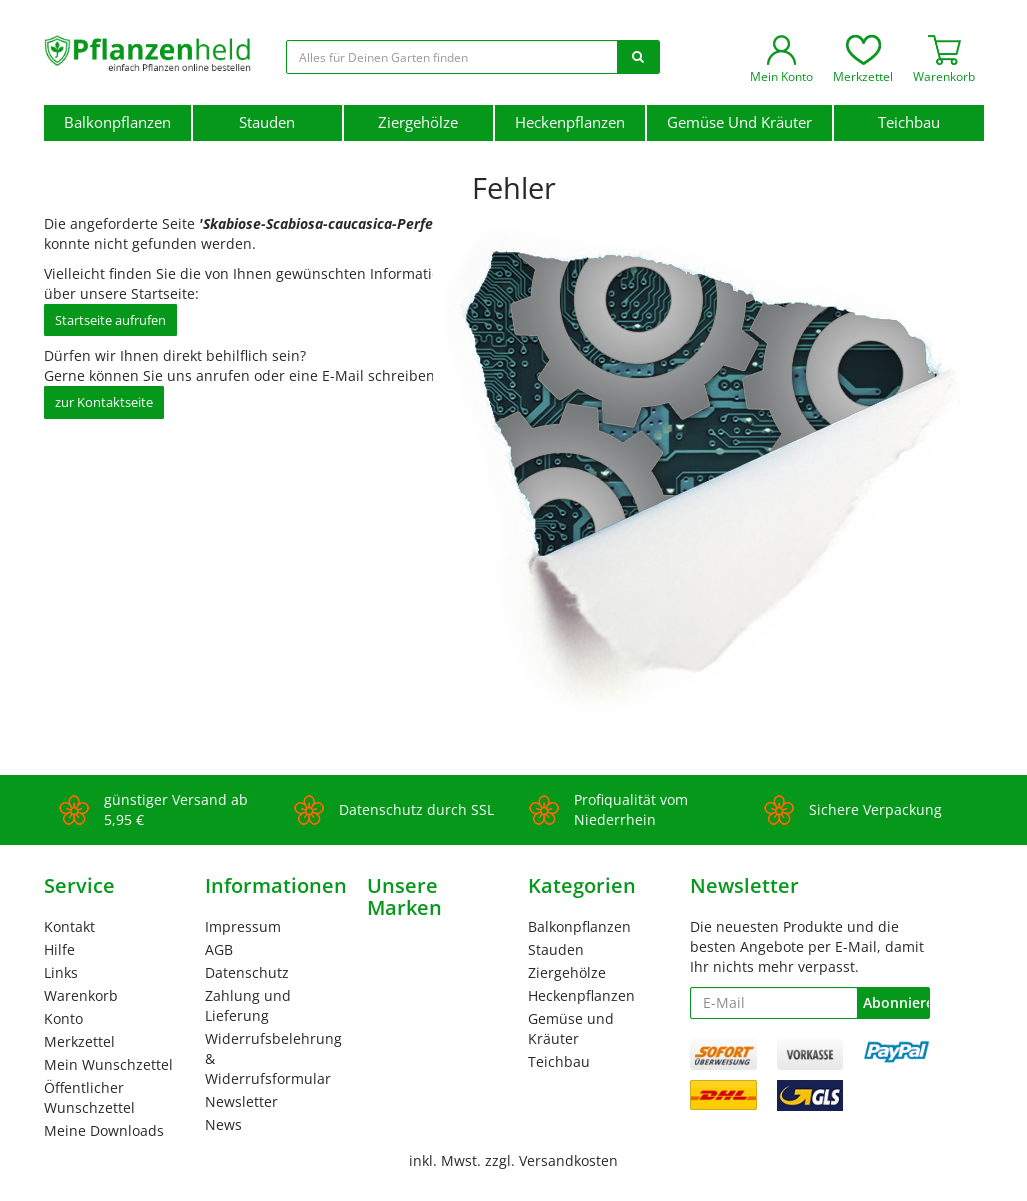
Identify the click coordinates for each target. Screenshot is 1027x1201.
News (223, 1124)
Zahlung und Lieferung (248, 1005)
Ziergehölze (418, 122)
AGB (219, 949)
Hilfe (59, 949)
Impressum (243, 926)
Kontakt (69, 926)
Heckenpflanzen (570, 122)
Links (61, 972)
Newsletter (241, 1101)
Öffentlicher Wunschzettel (89, 1097)
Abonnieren (895, 1002)
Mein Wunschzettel (108, 1064)
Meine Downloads (104, 1130)
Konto (63, 1018)
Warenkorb (81, 995)
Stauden (267, 122)
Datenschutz (247, 972)
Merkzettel (79, 1041)
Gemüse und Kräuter (739, 122)
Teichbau (909, 122)
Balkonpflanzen (117, 122)
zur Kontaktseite (104, 402)
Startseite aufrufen (110, 320)
